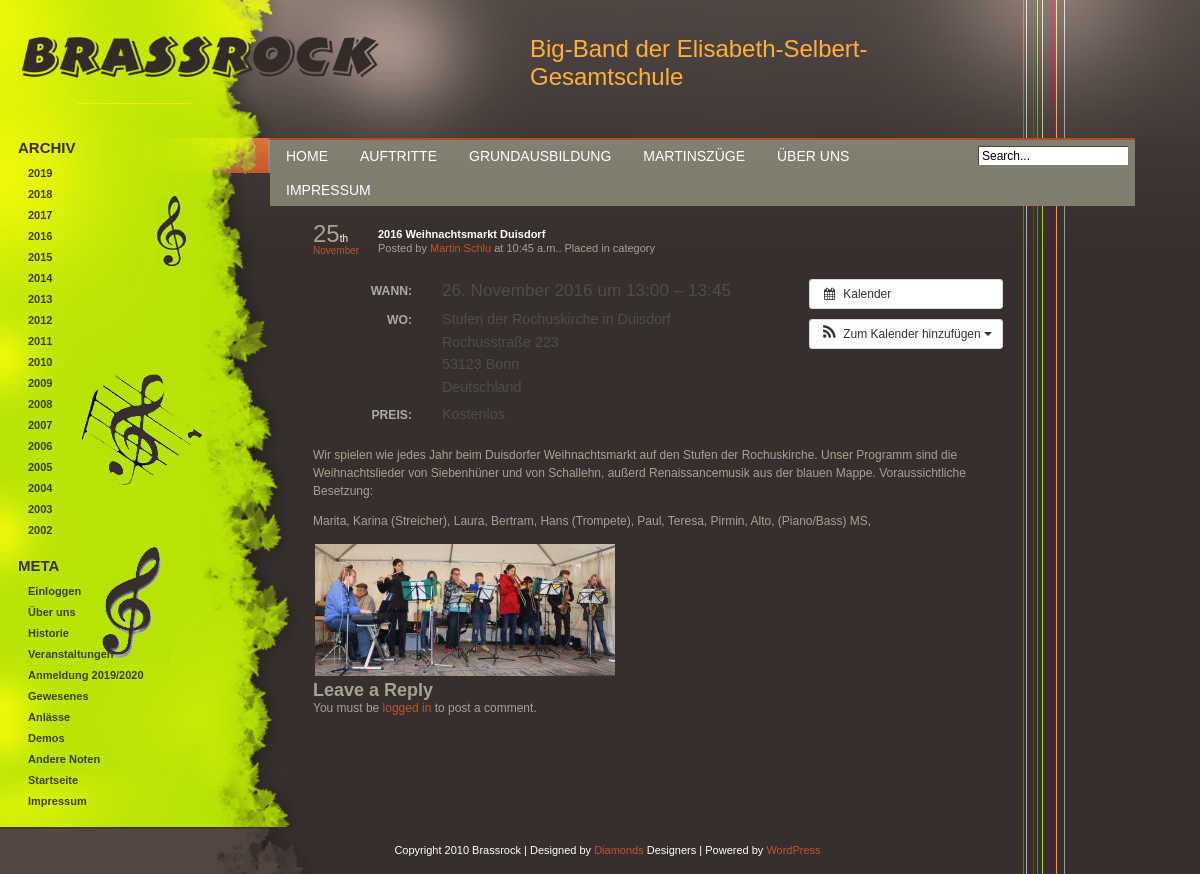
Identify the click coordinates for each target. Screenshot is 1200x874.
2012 (40, 320)
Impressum (328, 190)
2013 (40, 299)
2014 (40, 278)
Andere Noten (64, 759)
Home (307, 156)
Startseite (53, 780)
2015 (40, 257)
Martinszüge (694, 156)
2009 (40, 383)
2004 (40, 488)
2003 (40, 509)
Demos (46, 738)
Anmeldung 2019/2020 (86, 675)
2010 (40, 362)
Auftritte (398, 156)
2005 (40, 467)
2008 (40, 404)
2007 (40, 425)
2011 (40, 341)
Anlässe (49, 717)
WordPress (793, 850)
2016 (40, 236)
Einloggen (54, 591)
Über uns (813, 156)
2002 (40, 530)
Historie (48, 633)
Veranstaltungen (71, 654)
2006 (40, 446)
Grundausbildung (540, 156)
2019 (40, 173)
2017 (40, 215)
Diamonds (619, 850)
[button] (906, 334)
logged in (407, 708)
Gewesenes (58, 696)
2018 (40, 194)
